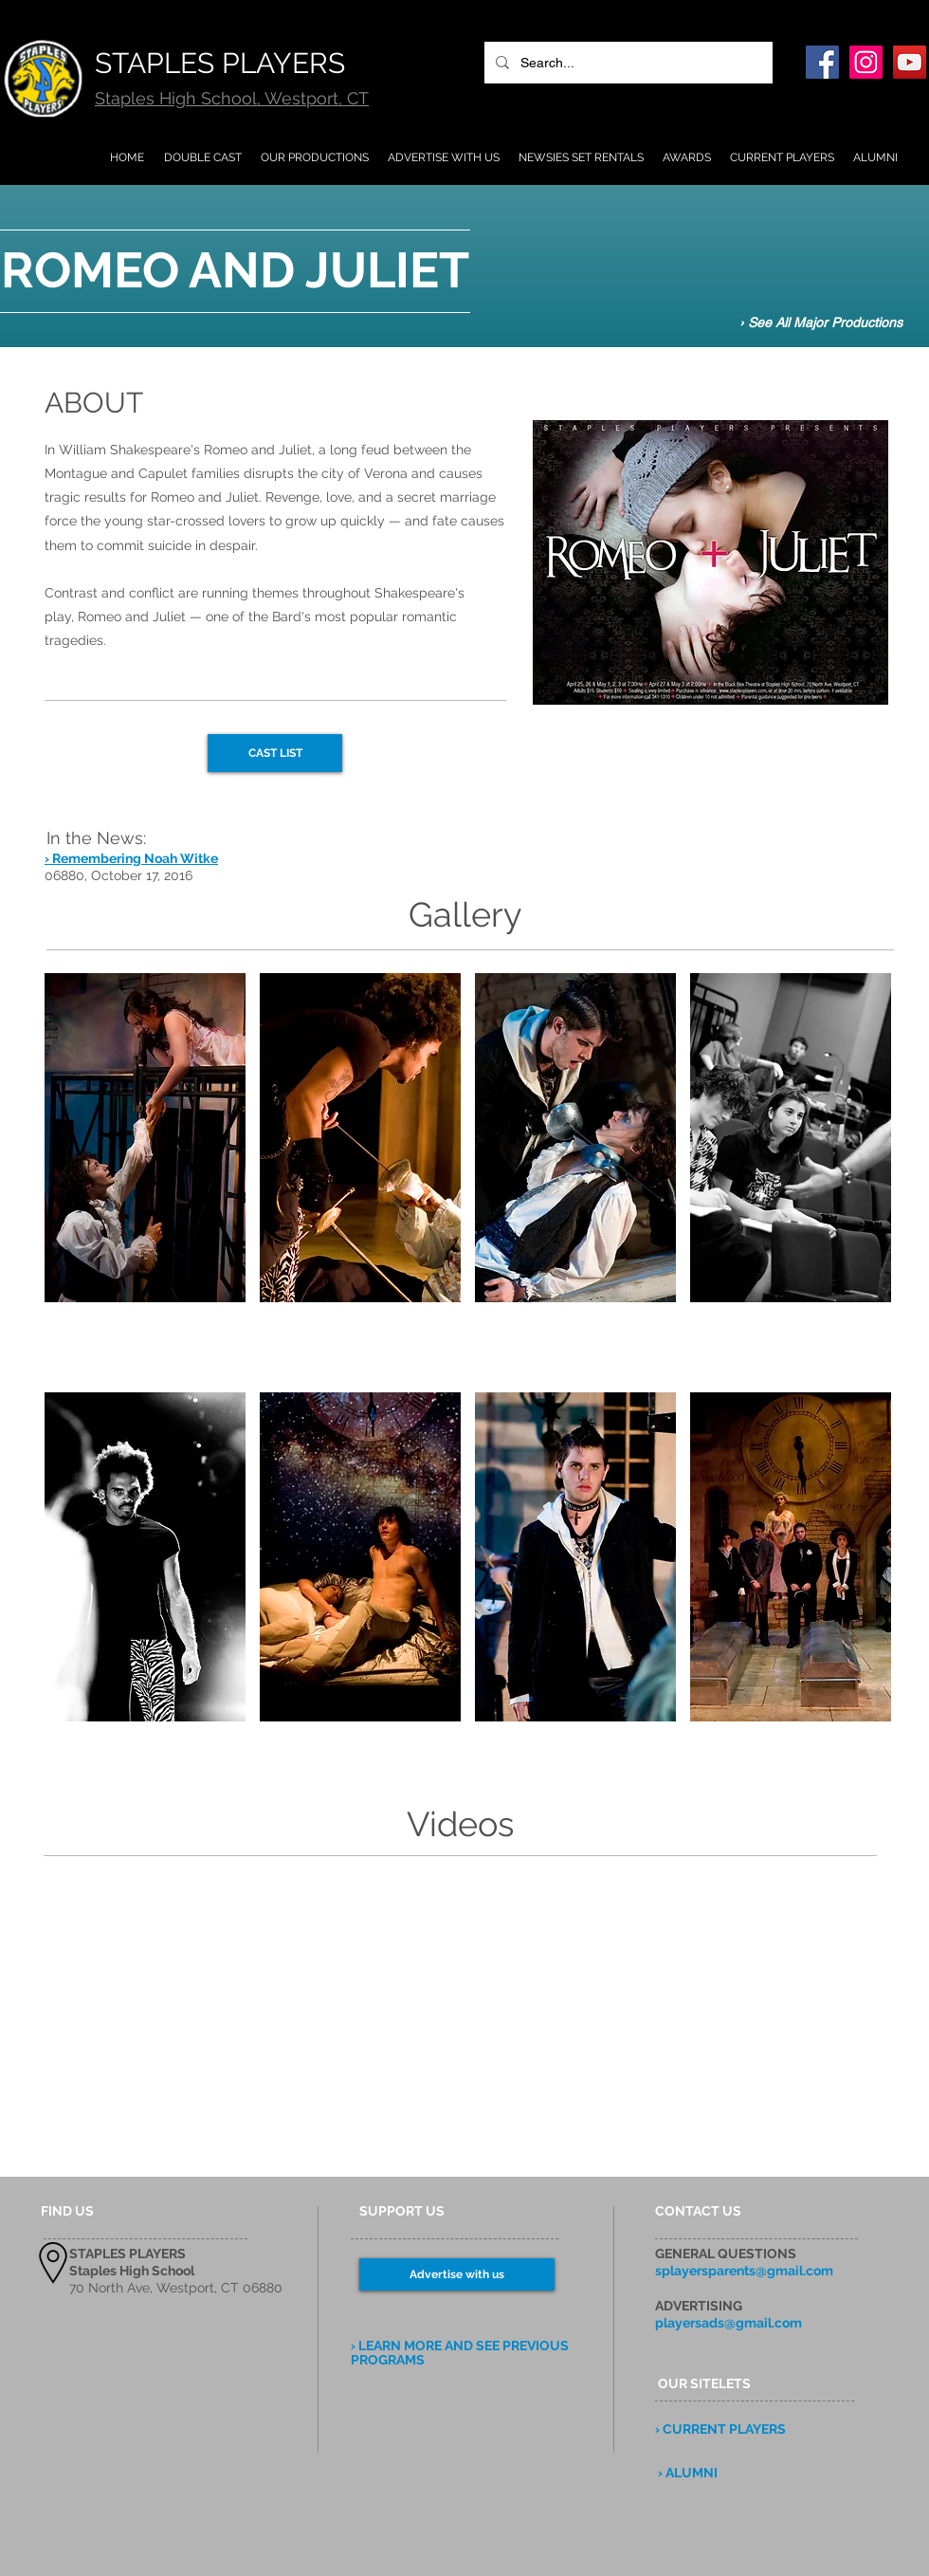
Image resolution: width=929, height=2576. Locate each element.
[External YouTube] (235, 2022)
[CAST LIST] (275, 753)
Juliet (242, 497)
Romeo (172, 497)
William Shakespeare (125, 449)
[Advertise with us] (457, 2274)
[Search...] (626, 62)
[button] (145, 1175)
